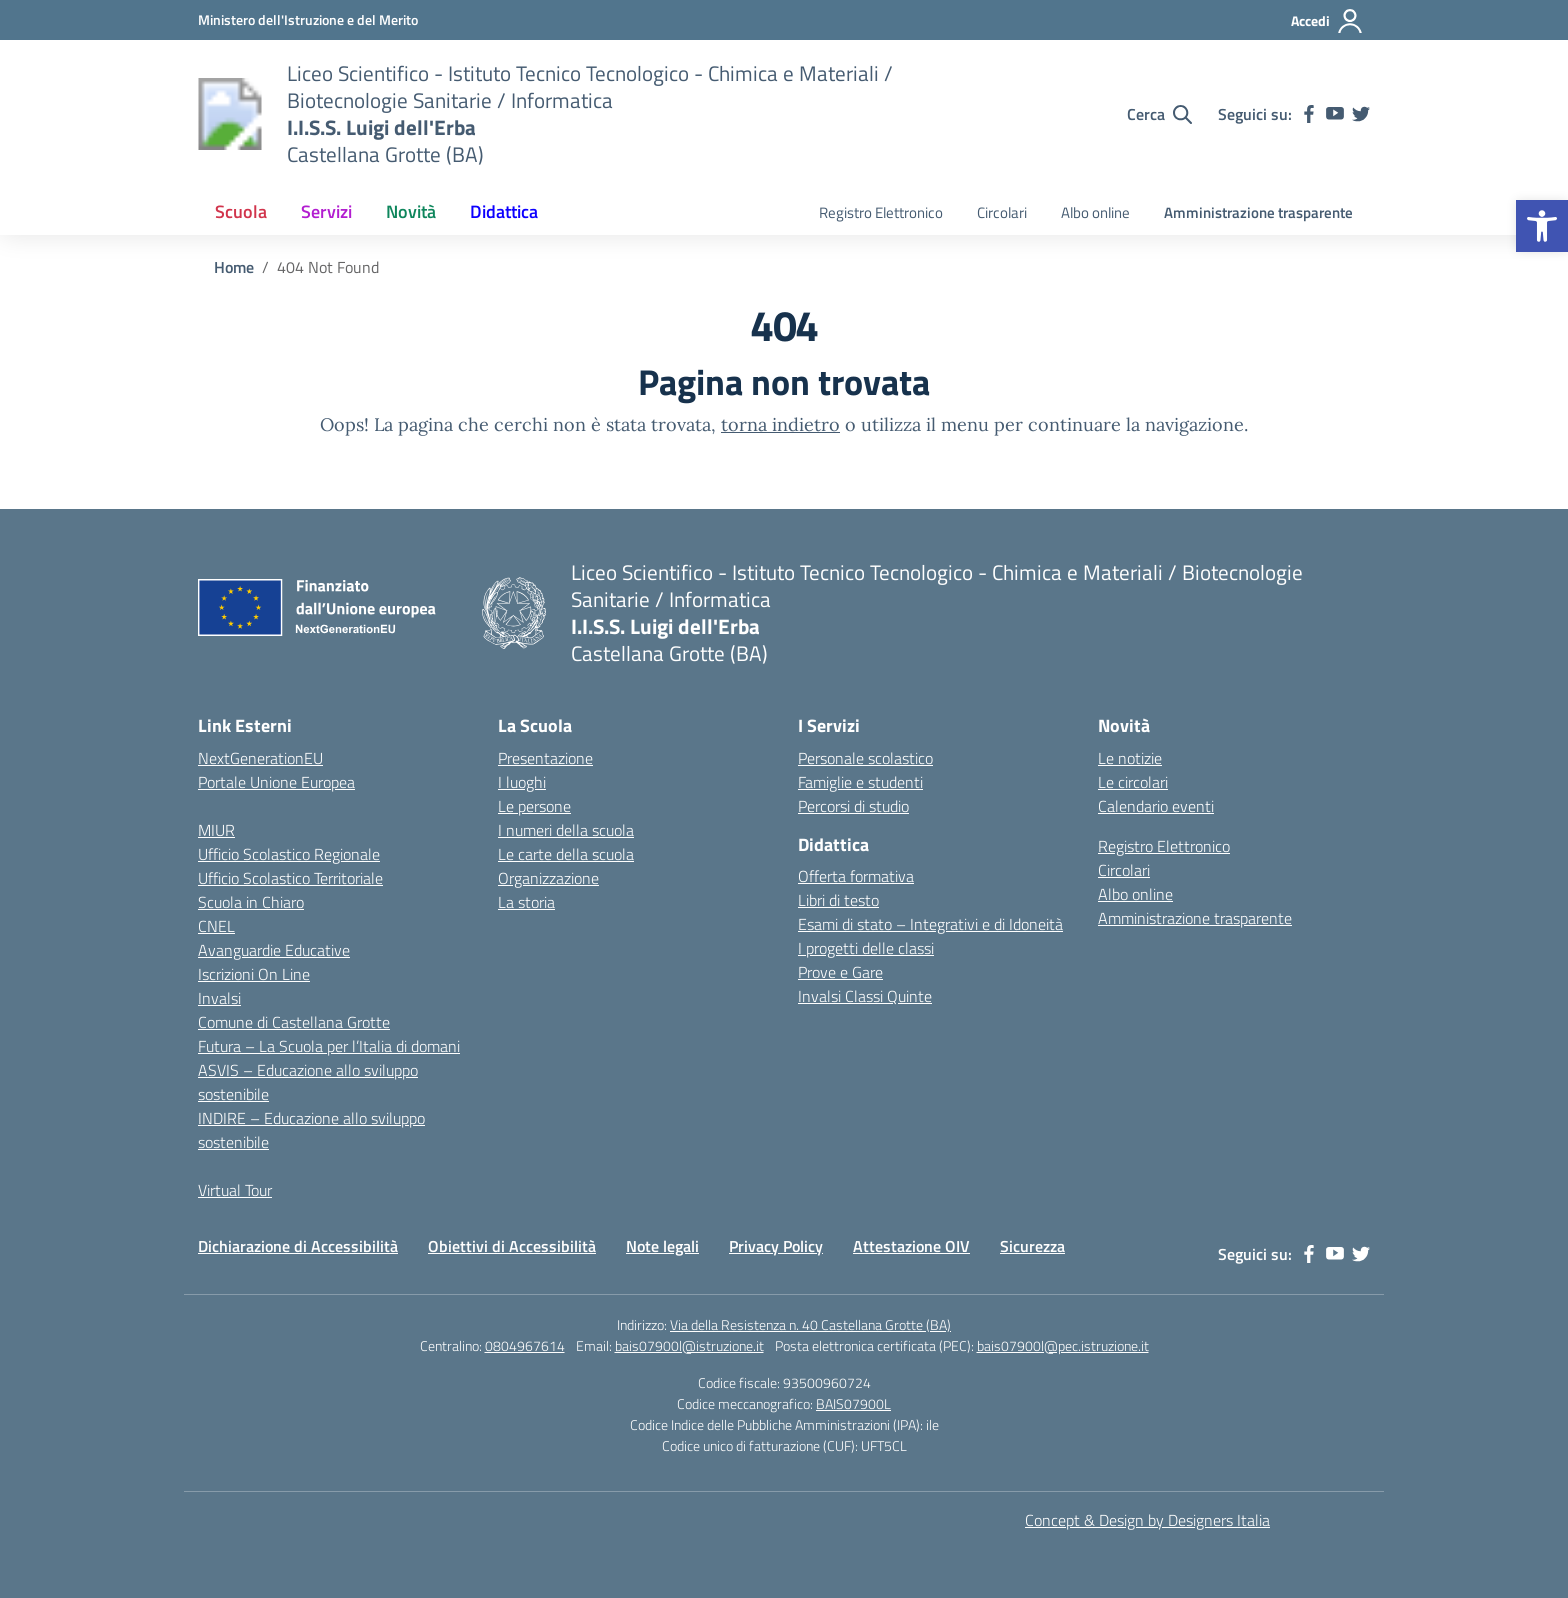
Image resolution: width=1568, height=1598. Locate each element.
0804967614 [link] (525, 1345)
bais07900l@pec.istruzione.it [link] (1063, 1345)
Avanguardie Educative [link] (274, 950)
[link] (1542, 226)
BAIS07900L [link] (853, 1403)
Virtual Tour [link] (235, 1190)
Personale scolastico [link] (865, 758)
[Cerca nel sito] (1159, 114)
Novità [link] (411, 211)
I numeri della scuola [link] (566, 830)
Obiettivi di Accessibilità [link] (512, 1246)
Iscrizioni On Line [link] (254, 974)
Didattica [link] (504, 211)
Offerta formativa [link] (856, 876)
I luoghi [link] (522, 782)
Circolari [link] (1002, 212)
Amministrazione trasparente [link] (1258, 212)
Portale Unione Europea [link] (276, 782)
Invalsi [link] (219, 998)
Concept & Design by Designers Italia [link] (1147, 1520)
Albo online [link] (1095, 212)
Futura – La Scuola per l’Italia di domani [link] (329, 1046)
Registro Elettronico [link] (881, 212)
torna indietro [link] (780, 424)
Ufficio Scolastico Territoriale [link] (290, 878)
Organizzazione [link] (548, 878)
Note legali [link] (662, 1246)
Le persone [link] (534, 806)
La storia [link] (526, 902)
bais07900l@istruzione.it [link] (689, 1345)
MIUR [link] (216, 830)
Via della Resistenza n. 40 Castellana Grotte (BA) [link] (810, 1324)
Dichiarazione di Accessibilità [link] (298, 1246)
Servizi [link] (326, 211)
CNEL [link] (216, 926)
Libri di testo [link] (838, 900)
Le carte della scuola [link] (566, 854)
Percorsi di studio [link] (853, 806)
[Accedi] (1327, 21)
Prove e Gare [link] (840, 972)
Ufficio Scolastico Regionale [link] (289, 854)
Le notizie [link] (1130, 758)
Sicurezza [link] (1032, 1246)
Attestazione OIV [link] (911, 1246)
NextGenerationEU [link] (260, 758)
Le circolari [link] (1133, 782)
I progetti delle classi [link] (866, 948)
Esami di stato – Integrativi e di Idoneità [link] (930, 924)
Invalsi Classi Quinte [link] (865, 996)
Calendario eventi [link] (1156, 806)
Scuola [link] (241, 211)
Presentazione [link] (545, 758)
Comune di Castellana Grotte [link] (294, 1022)
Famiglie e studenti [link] (860, 782)
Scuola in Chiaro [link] (251, 902)
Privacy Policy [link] (776, 1246)
